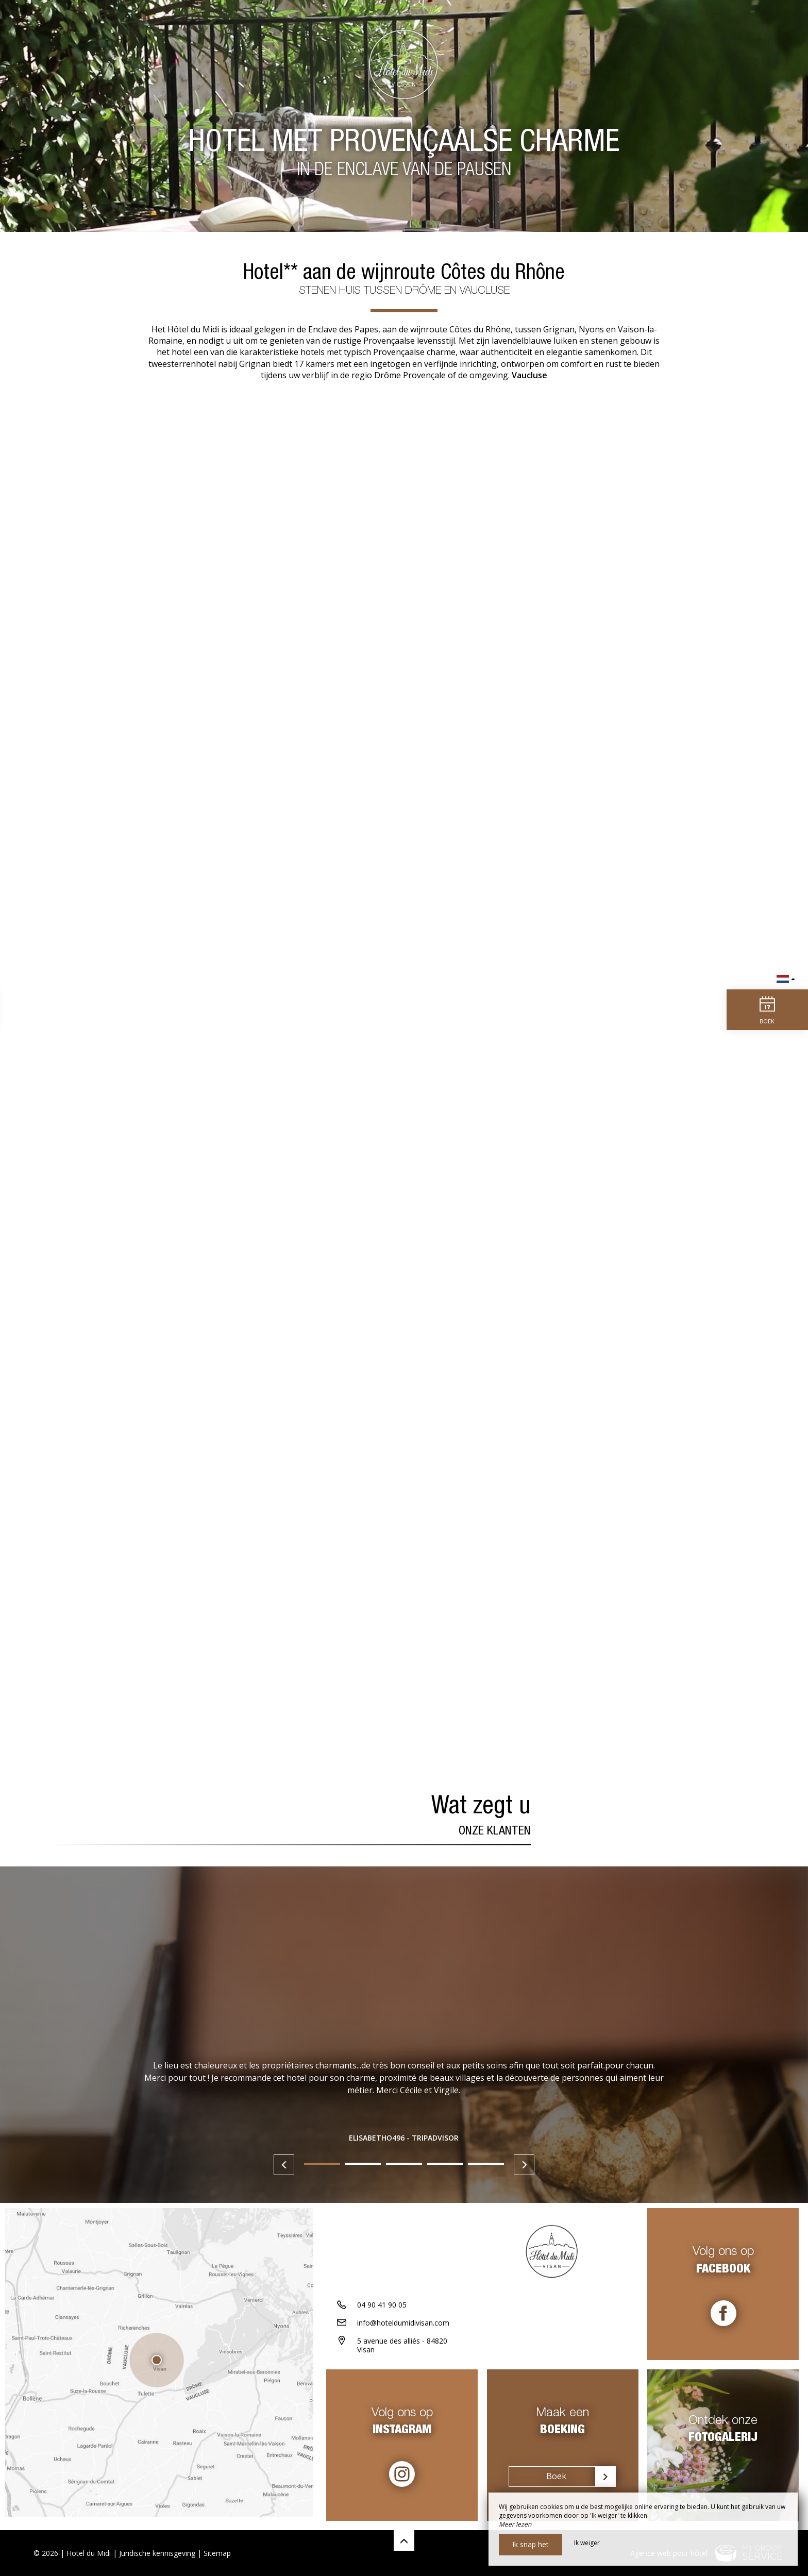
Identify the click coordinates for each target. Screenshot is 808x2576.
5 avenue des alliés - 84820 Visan (402, 2348)
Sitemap (217, 2552)
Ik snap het (530, 2544)
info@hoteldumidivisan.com (403, 2326)
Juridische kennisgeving (157, 2552)
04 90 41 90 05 (382, 2308)
